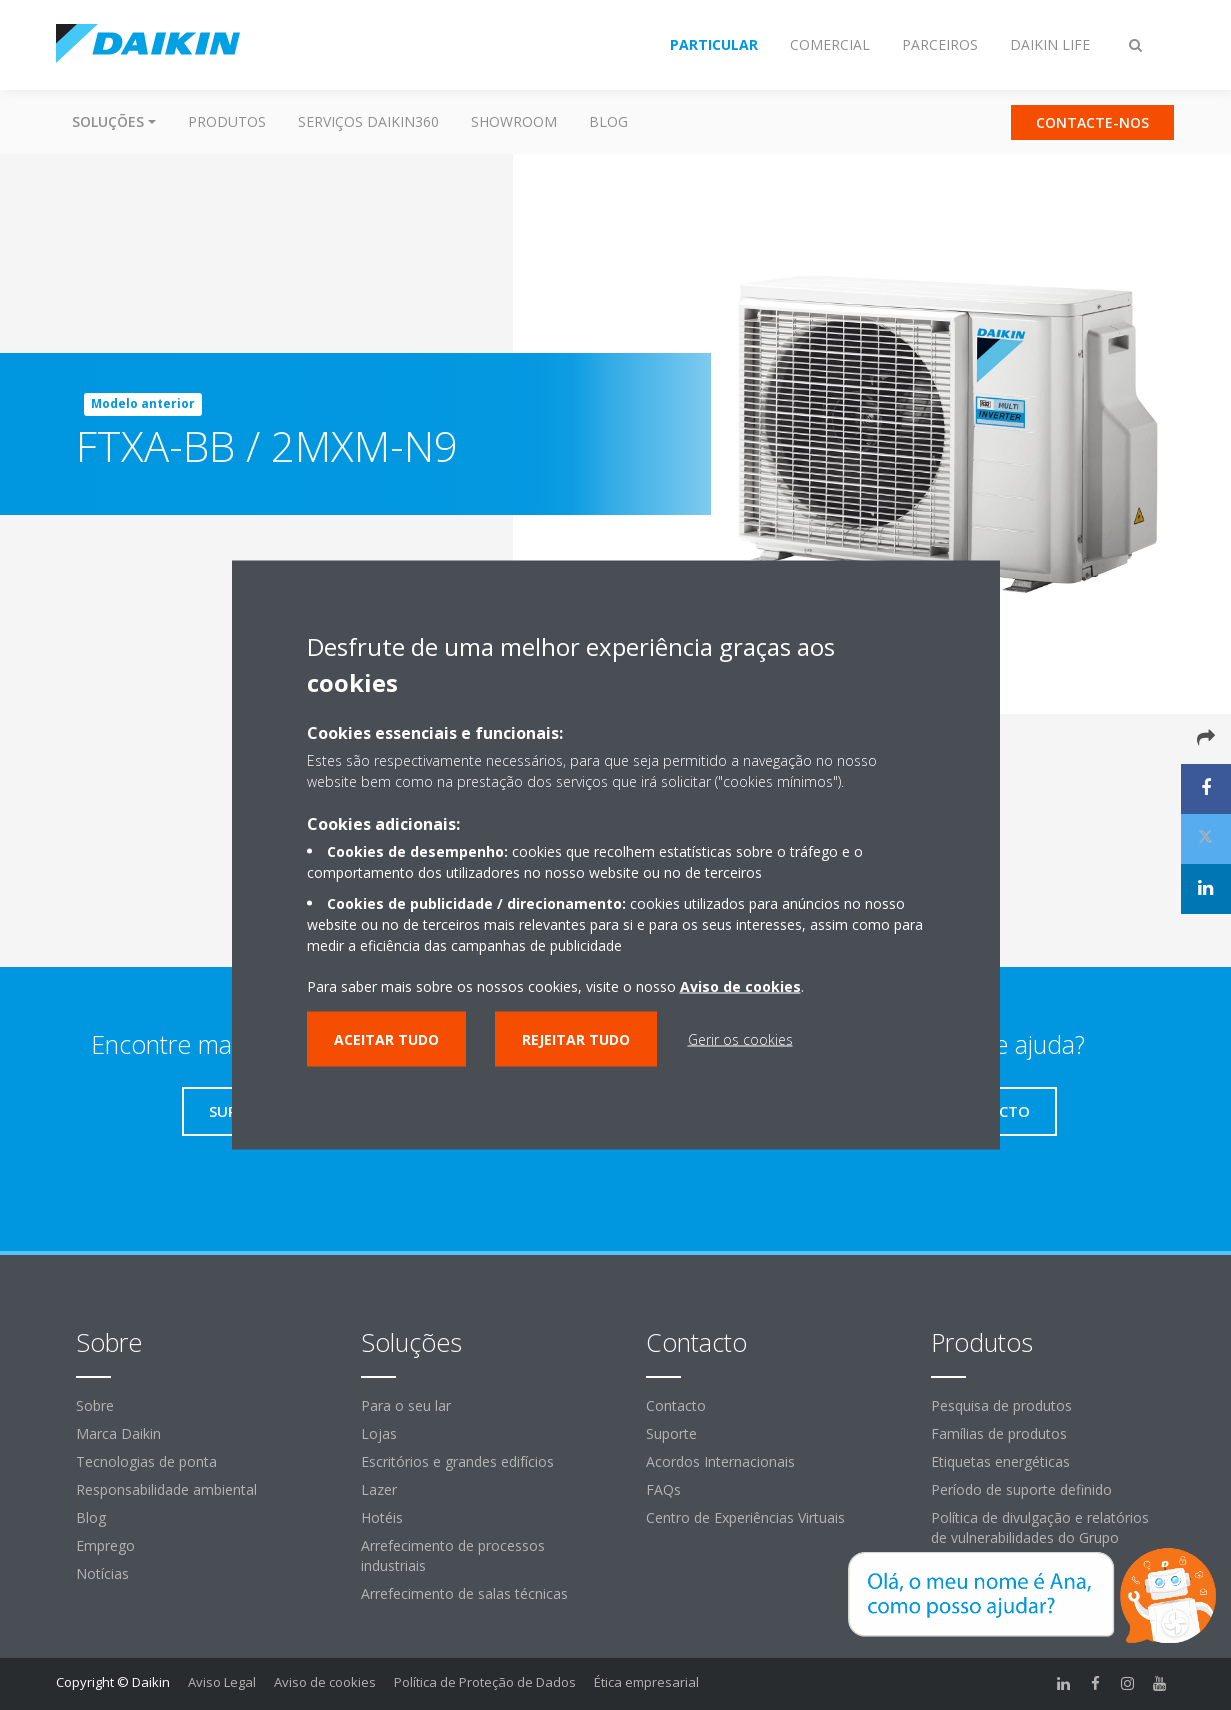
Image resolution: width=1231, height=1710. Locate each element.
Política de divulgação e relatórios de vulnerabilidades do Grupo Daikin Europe (1040, 1537)
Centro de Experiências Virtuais (745, 1517)
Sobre (95, 1405)
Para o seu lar (406, 1405)
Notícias (102, 1573)
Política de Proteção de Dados (485, 1682)
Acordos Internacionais (720, 1461)
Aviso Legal (222, 1682)
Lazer (379, 1489)
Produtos (227, 121)
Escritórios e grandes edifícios (457, 1461)
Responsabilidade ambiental (166, 1489)
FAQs (663, 1489)
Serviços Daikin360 (368, 121)
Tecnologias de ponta (146, 1461)
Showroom (514, 121)
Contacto (676, 1405)
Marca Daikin (118, 1433)
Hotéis (382, 1517)
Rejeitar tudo (576, 1039)
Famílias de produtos (999, 1433)
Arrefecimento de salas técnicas (464, 1593)
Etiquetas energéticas (1000, 1461)
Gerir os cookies (740, 1039)
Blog (608, 121)
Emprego (105, 1545)
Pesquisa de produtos (1001, 1405)
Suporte (671, 1433)
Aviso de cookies (325, 1682)
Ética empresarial (646, 1682)
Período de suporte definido (1021, 1489)
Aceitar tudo (386, 1039)
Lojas (379, 1433)
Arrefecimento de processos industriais (453, 1555)
